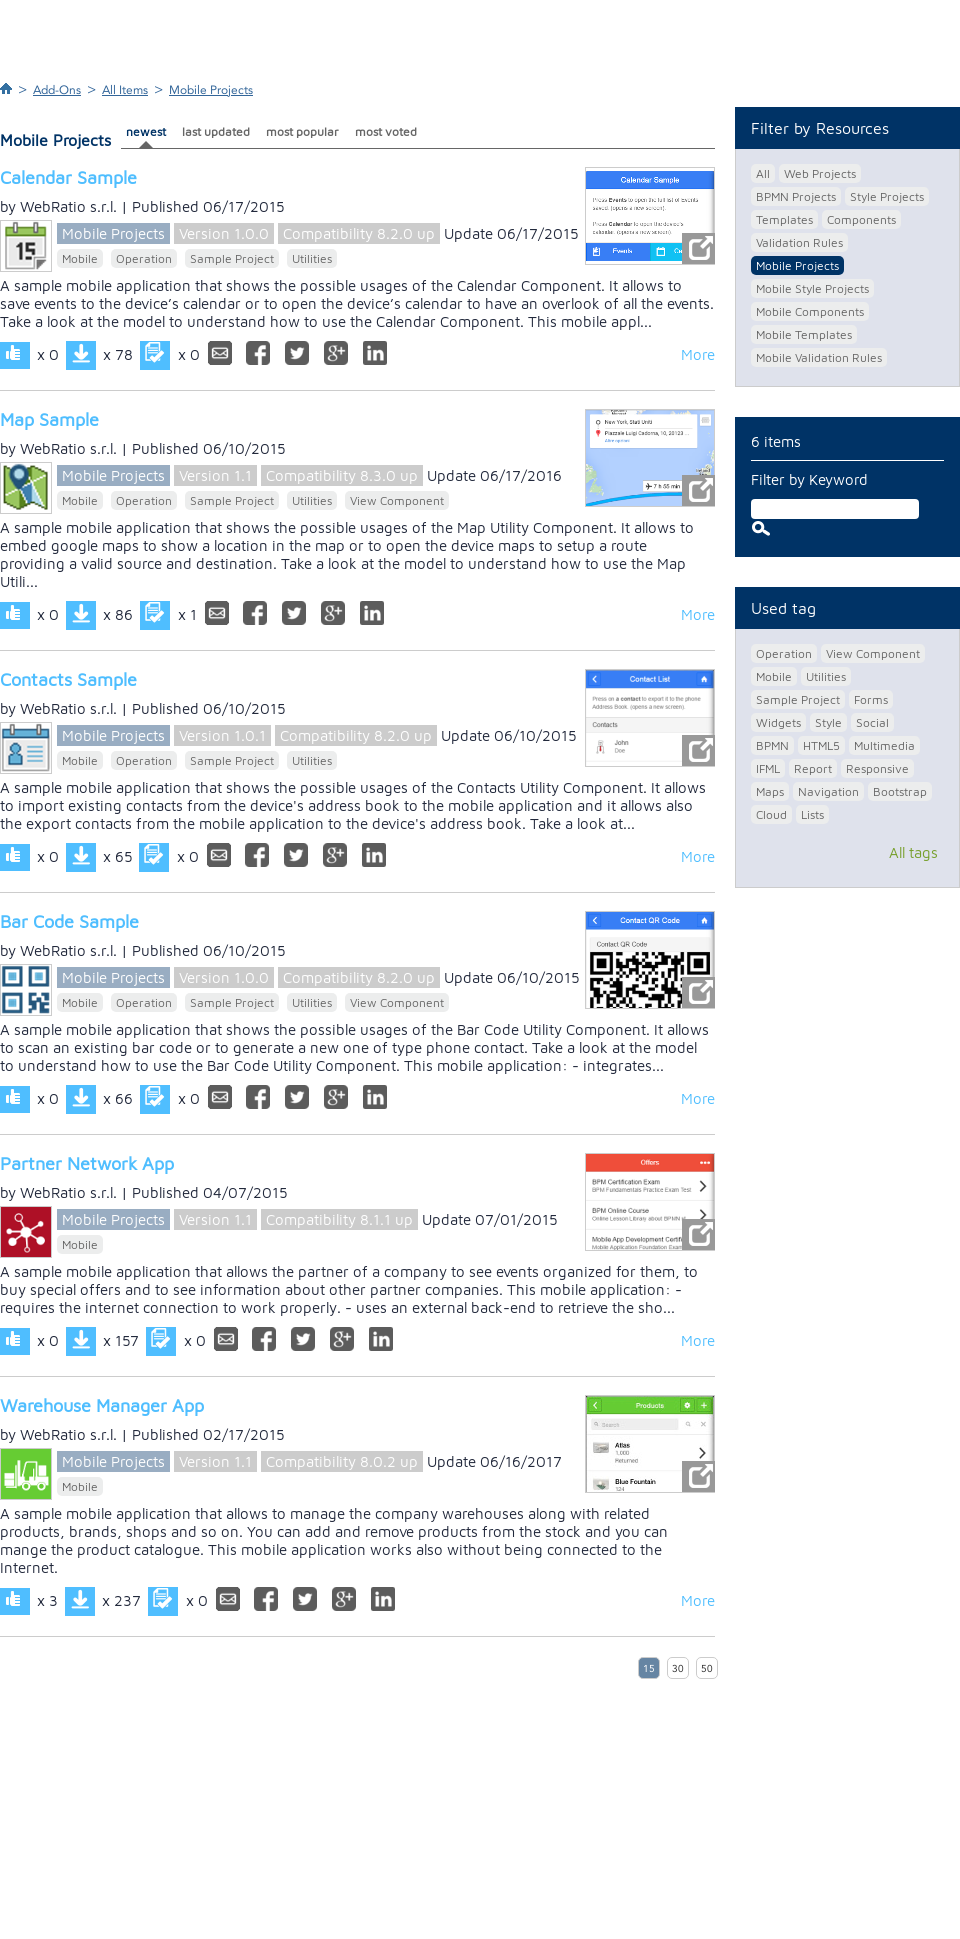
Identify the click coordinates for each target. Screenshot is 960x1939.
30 (678, 1669)
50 (707, 1669)
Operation (144, 258)
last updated (216, 131)
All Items (125, 90)
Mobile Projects (211, 90)
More (698, 354)
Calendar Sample (68, 177)
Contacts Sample (68, 679)
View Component (397, 500)
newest (146, 131)
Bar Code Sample (69, 921)
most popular (302, 131)
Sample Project (232, 258)
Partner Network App (87, 1163)
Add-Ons (57, 90)
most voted (386, 131)
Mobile (80, 258)
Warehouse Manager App (102, 1405)
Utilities (312, 258)
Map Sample (49, 419)
